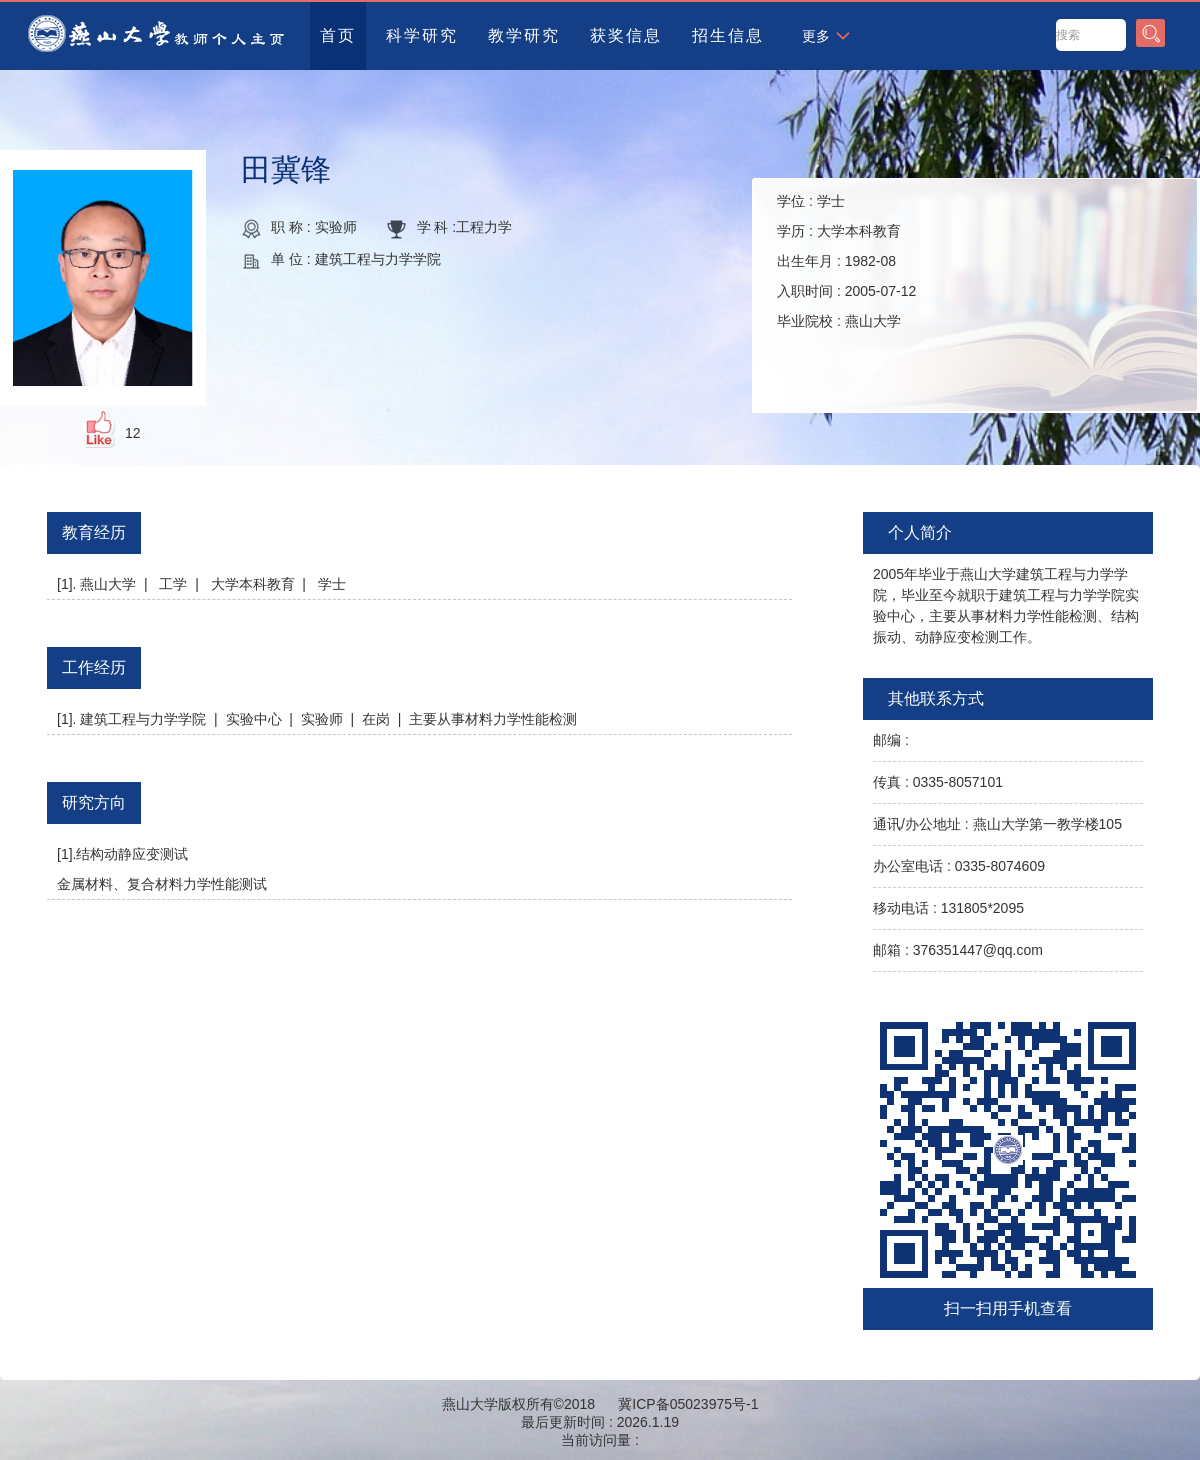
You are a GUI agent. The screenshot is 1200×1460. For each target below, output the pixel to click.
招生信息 (728, 35)
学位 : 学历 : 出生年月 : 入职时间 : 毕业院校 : (846, 261)
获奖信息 (626, 35)
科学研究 (422, 35)
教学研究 (524, 35)
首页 (338, 35)
